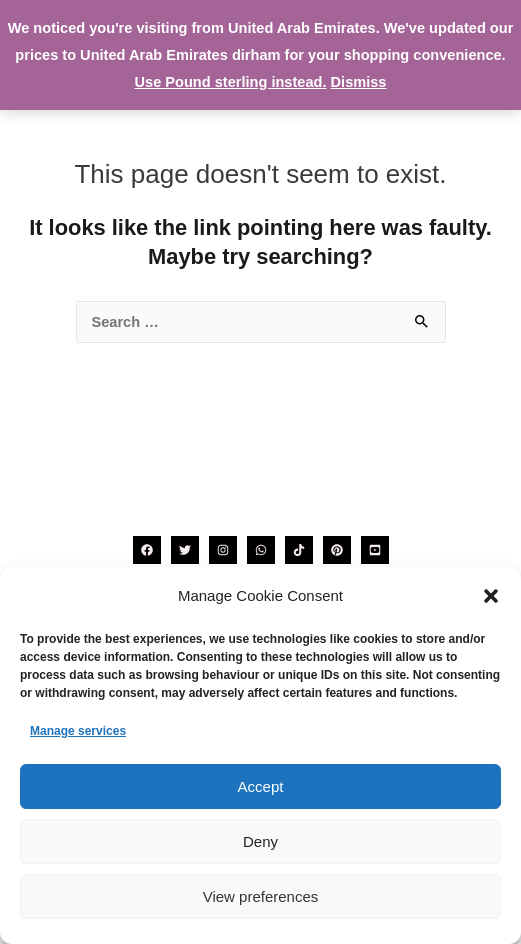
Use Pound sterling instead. (231, 82)
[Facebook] (147, 550)
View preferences (261, 896)
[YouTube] (375, 550)
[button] (491, 596)
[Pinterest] (337, 550)
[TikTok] (299, 550)
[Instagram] (223, 550)
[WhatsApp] (261, 550)
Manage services (78, 731)
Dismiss (359, 82)
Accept (261, 786)
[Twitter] (185, 550)
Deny (260, 841)
